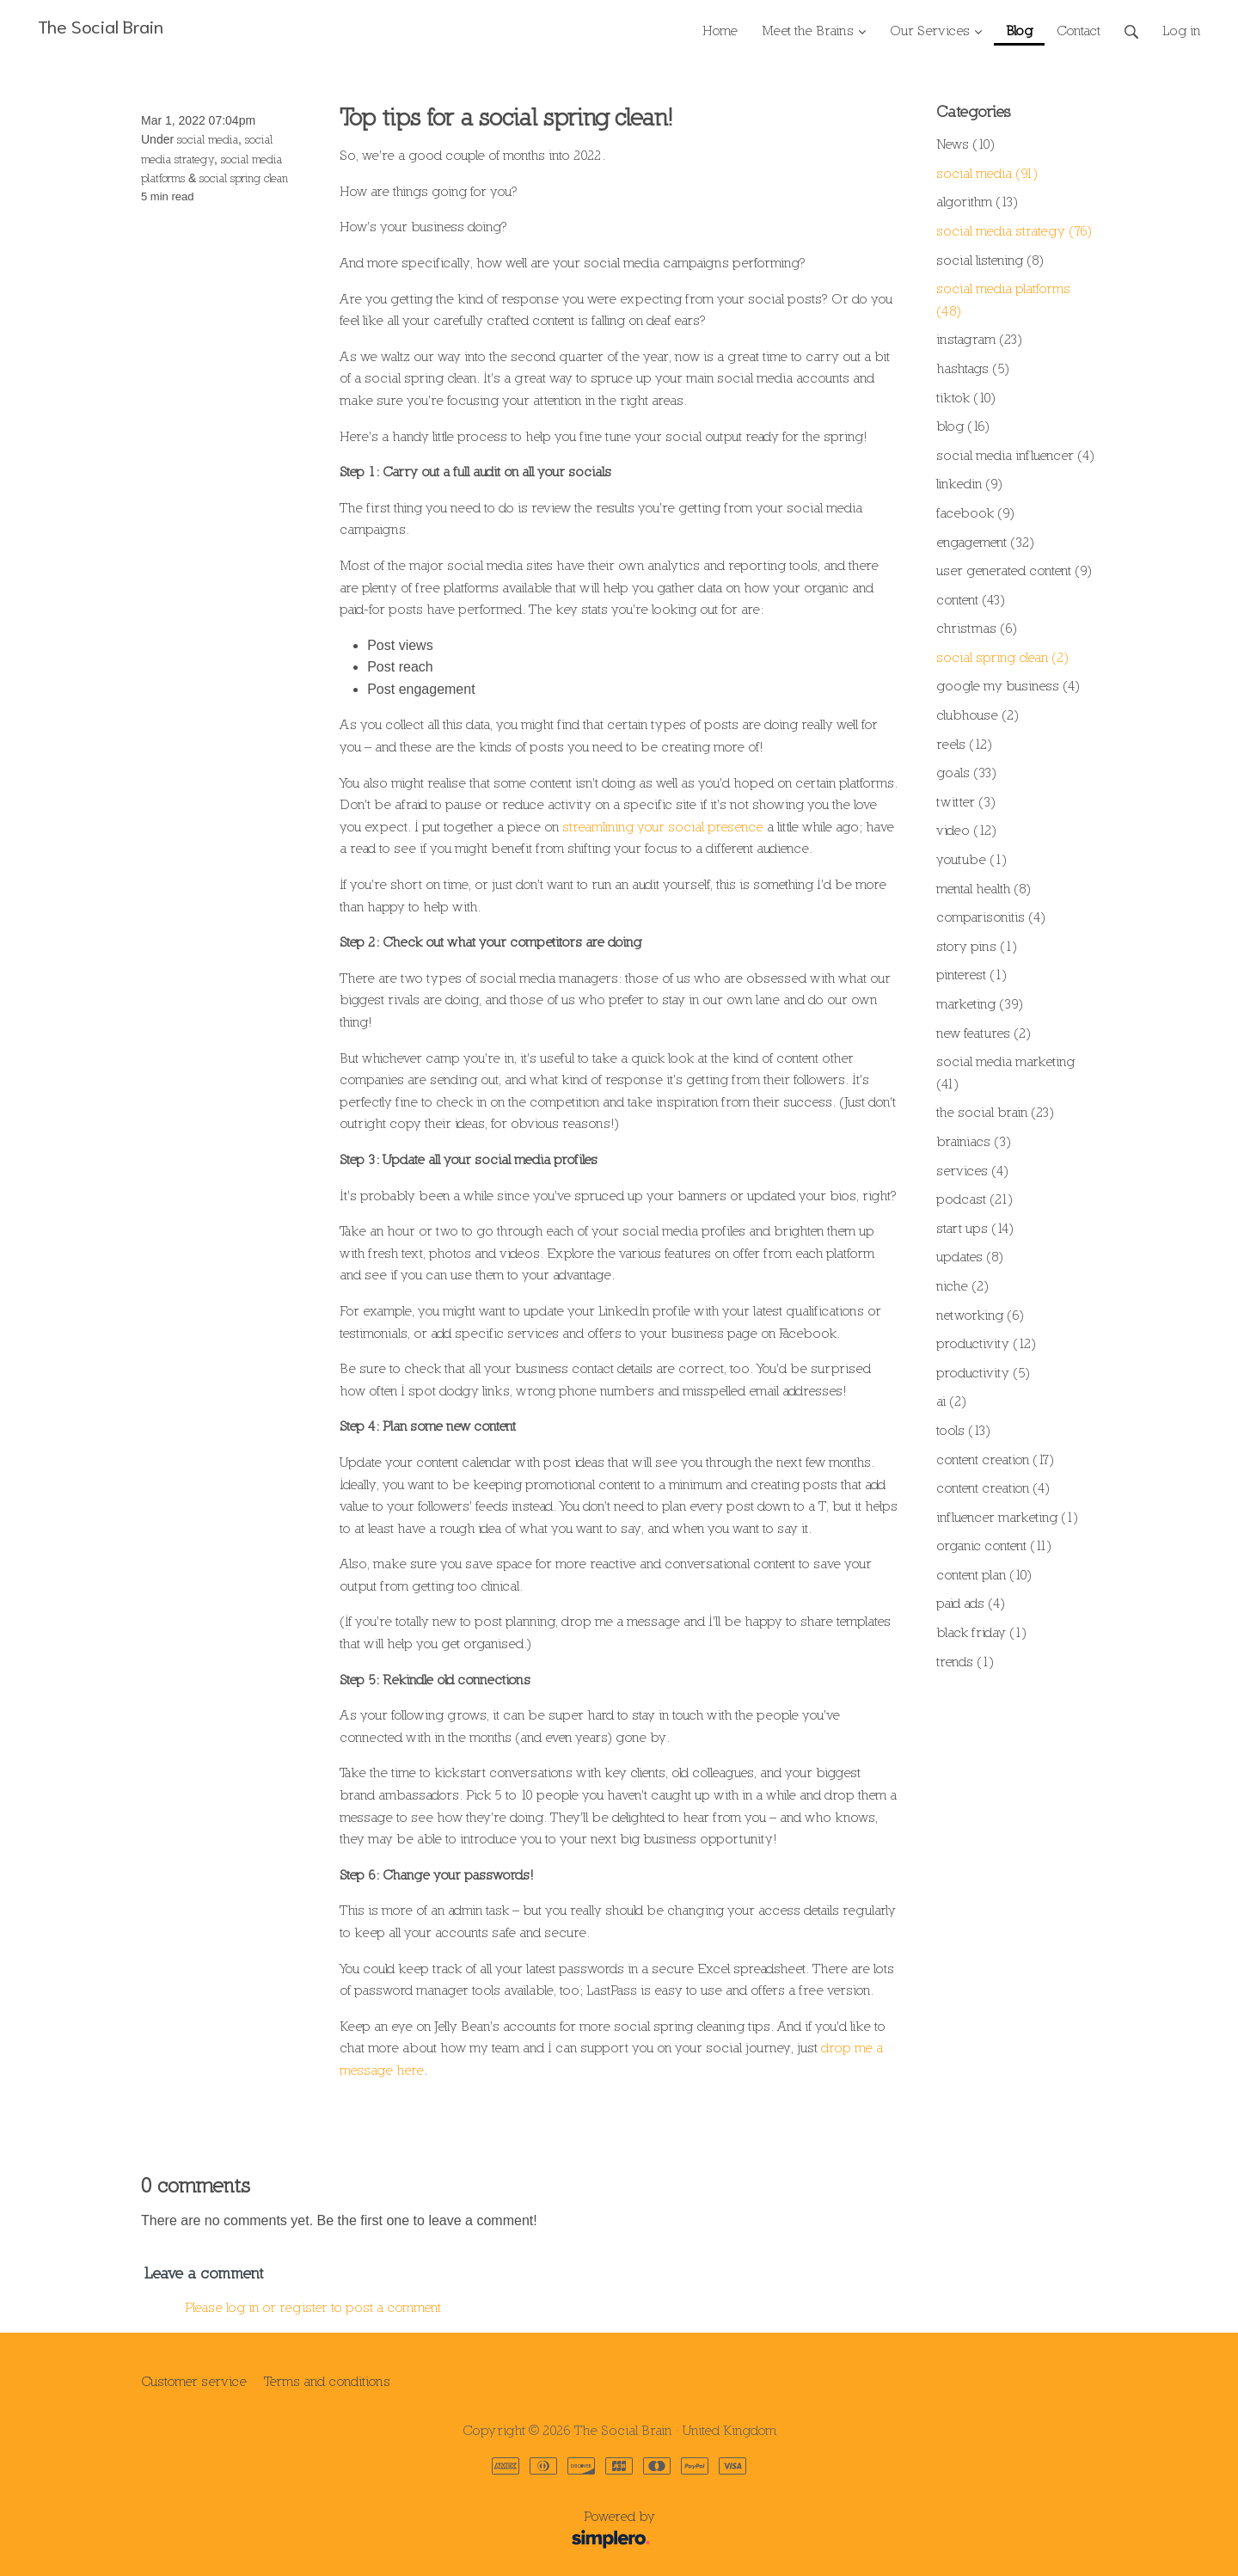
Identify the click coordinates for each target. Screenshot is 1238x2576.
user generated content (1014, 570)
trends (965, 1661)
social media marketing (1005, 1072)
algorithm (977, 201)
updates (969, 1256)
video (966, 829)
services (972, 1170)
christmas (976, 627)
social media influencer (1015, 455)
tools (963, 1430)
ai (951, 1400)
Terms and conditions (327, 2381)
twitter (966, 801)
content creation (995, 1459)
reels (964, 743)
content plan (984, 1574)
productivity (986, 1343)
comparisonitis (990, 916)
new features (983, 1032)
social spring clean (243, 178)
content (970, 599)
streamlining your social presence (662, 826)
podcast (974, 1198)
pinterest (971, 974)
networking (980, 1314)
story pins (976, 946)
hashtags (972, 368)
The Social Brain (100, 25)
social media (207, 139)
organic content (993, 1545)
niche (962, 1285)
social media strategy (1014, 230)
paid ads (970, 1602)
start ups (975, 1228)
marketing (979, 1003)
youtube (971, 859)
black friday (981, 1632)
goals (966, 772)
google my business (1008, 685)
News (965, 143)
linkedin (969, 483)
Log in (1181, 30)
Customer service (194, 2381)
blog (963, 425)
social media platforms (1003, 299)
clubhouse (977, 714)
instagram (979, 339)
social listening (990, 259)
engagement (985, 541)
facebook (975, 512)
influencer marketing (1007, 1516)
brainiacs (973, 1141)
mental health (983, 888)
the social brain (995, 1111)
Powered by (403, 2530)
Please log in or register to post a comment (313, 2307)
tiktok (966, 397)
